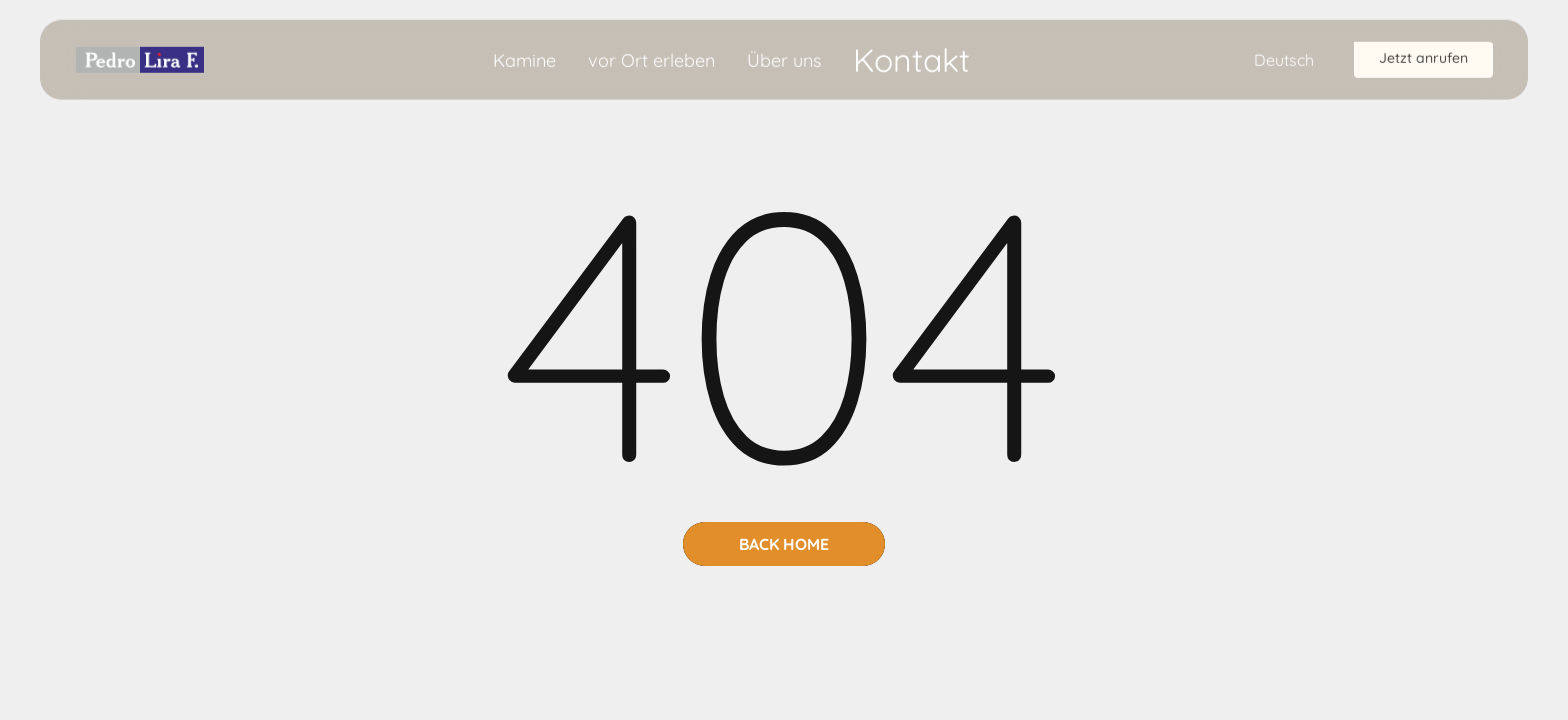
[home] (140, 59)
